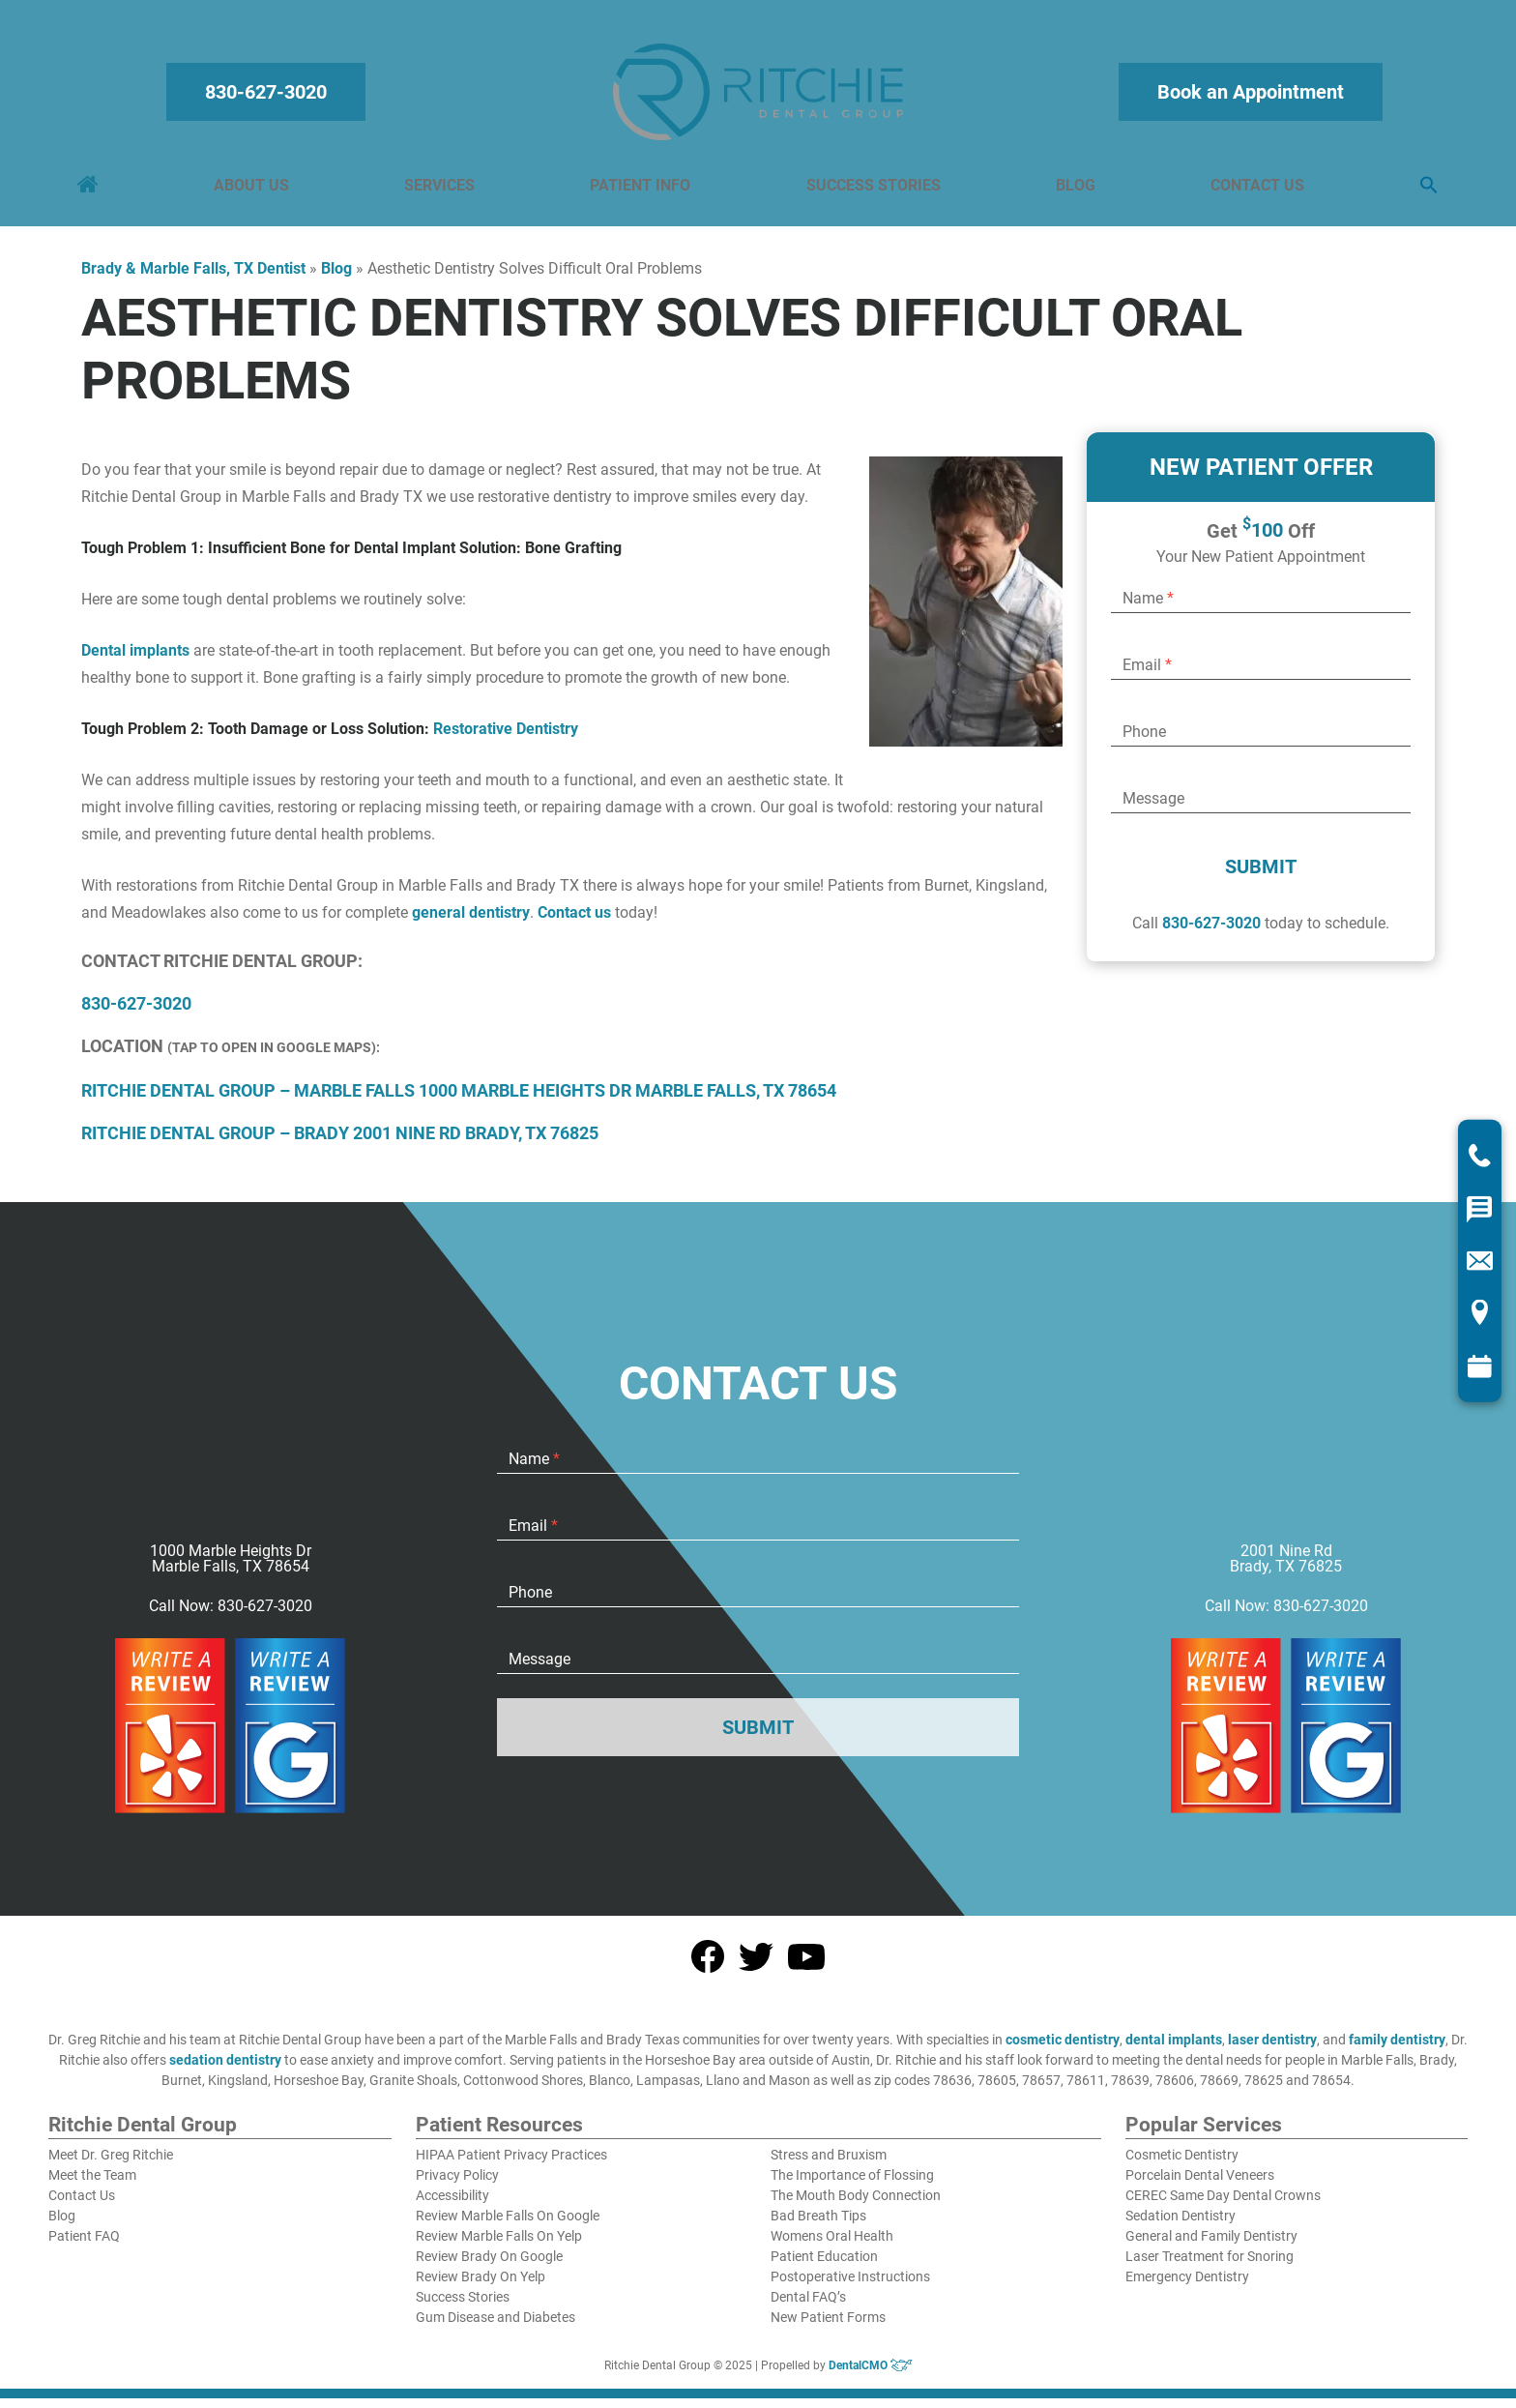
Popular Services (1203, 2135)
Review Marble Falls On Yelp (499, 2245)
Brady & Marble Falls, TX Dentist (193, 278)
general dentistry (471, 922)
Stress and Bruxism (829, 2164)
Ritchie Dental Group (142, 2135)
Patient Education (824, 2266)
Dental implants (135, 660)
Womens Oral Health (832, 2245)
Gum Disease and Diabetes (495, 2327)
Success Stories (872, 190)
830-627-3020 (269, 96)
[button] (1425, 191)
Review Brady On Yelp (480, 2286)
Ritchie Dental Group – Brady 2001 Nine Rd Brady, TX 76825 (339, 1142)
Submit (1261, 876)
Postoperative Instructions (850, 2286)
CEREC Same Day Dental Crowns (1223, 2205)
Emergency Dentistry (1187, 2286)
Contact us (574, 922)
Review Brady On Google (489, 2266)
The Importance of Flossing (852, 2184)
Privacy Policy (457, 2184)
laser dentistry (1272, 2049)
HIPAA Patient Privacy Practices (511, 2164)
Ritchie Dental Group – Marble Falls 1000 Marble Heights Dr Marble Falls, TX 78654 (458, 1100)
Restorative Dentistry (505, 738)
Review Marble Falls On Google (507, 2225)
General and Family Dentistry (1211, 2245)
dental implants (1173, 2049)
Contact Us (1254, 190)
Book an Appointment (1247, 96)
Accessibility (452, 2205)
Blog (1073, 190)
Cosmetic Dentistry (1182, 2164)
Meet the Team (92, 2184)
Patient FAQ (84, 2245)
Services (441, 190)
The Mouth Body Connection (856, 2205)
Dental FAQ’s (808, 2306)
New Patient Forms (828, 2327)
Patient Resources (499, 2135)
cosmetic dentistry (1063, 2049)
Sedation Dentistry (1180, 2225)
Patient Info (641, 190)
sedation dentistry (225, 2069)
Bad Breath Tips (818, 2225)
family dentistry (1397, 2049)
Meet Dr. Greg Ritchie (110, 2164)
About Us (254, 190)
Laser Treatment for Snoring (1209, 2266)
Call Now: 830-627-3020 (230, 1616)
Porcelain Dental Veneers (1199, 2184)
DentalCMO (871, 2375)
